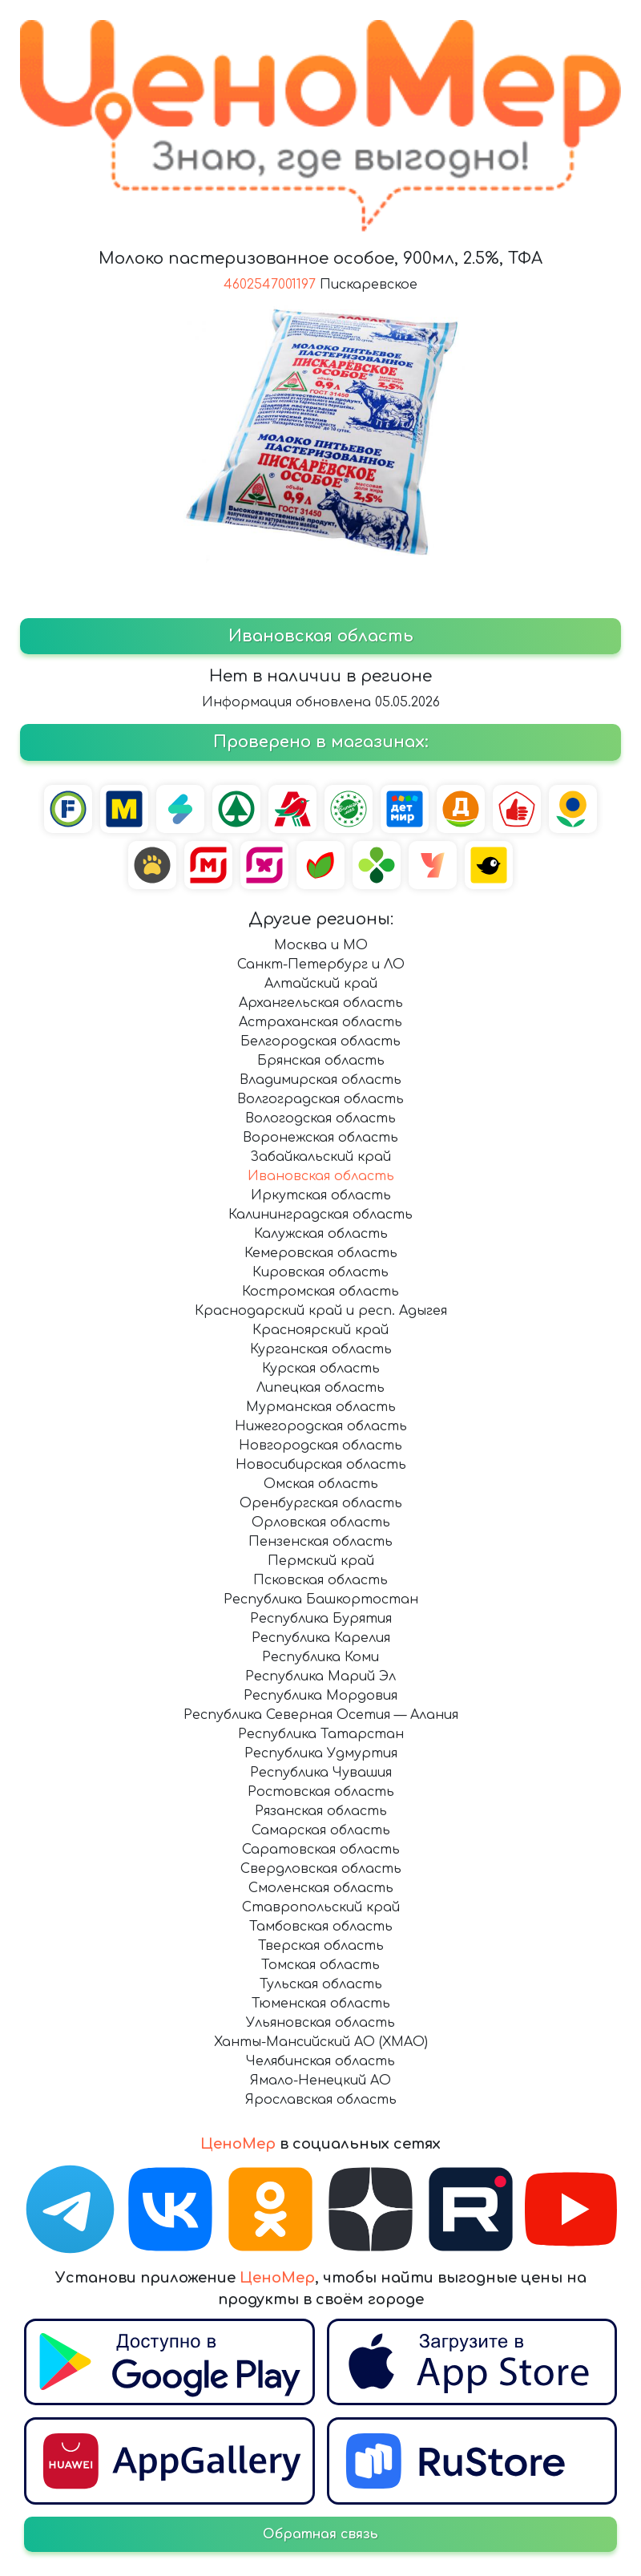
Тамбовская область (321, 1926)
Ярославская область (321, 2100)
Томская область (320, 1965)
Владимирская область (320, 1080)
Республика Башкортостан (321, 1599)
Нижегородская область (321, 1426)
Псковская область (320, 1580)
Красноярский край (320, 1330)
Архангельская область (321, 1003)
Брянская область (321, 1060)
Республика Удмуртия (320, 1753)
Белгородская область (320, 1041)
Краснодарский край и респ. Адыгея (321, 1311)
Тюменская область (321, 2003)
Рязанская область (321, 1811)
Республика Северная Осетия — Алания (320, 1715)
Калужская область (321, 1234)
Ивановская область (321, 1176)
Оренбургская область (321, 1503)
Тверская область (321, 1946)
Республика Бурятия (321, 1619)
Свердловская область (320, 1869)
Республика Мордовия (320, 1695)
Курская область (321, 1368)
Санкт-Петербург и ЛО (321, 964)
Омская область (321, 1484)
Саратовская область (321, 1849)
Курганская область (321, 1349)
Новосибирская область (321, 1465)
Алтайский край (320, 984)
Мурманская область (321, 1407)
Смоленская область (320, 1888)
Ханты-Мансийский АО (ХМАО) (321, 2042)
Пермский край (321, 1561)
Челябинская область (320, 2061)
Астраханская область (320, 1022)
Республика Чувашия (321, 1772)
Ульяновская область (320, 2023)
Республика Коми (320, 1657)
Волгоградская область (320, 1099)
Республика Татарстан (321, 1734)
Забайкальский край (320, 1157)
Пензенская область (320, 1542)
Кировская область (320, 1272)
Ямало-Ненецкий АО (320, 2080)
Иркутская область (321, 1195)
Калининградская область (320, 1214)
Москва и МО (321, 945)
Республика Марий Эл (320, 1676)
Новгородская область (320, 1445)
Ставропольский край (321, 1907)
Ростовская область (321, 1792)
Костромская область (320, 1291)
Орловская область (321, 1522)
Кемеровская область (320, 1253)
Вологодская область (320, 1118)
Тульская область (321, 1984)
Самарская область (321, 1830)
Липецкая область (320, 1388)
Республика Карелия (321, 1638)
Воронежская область (320, 1137)
